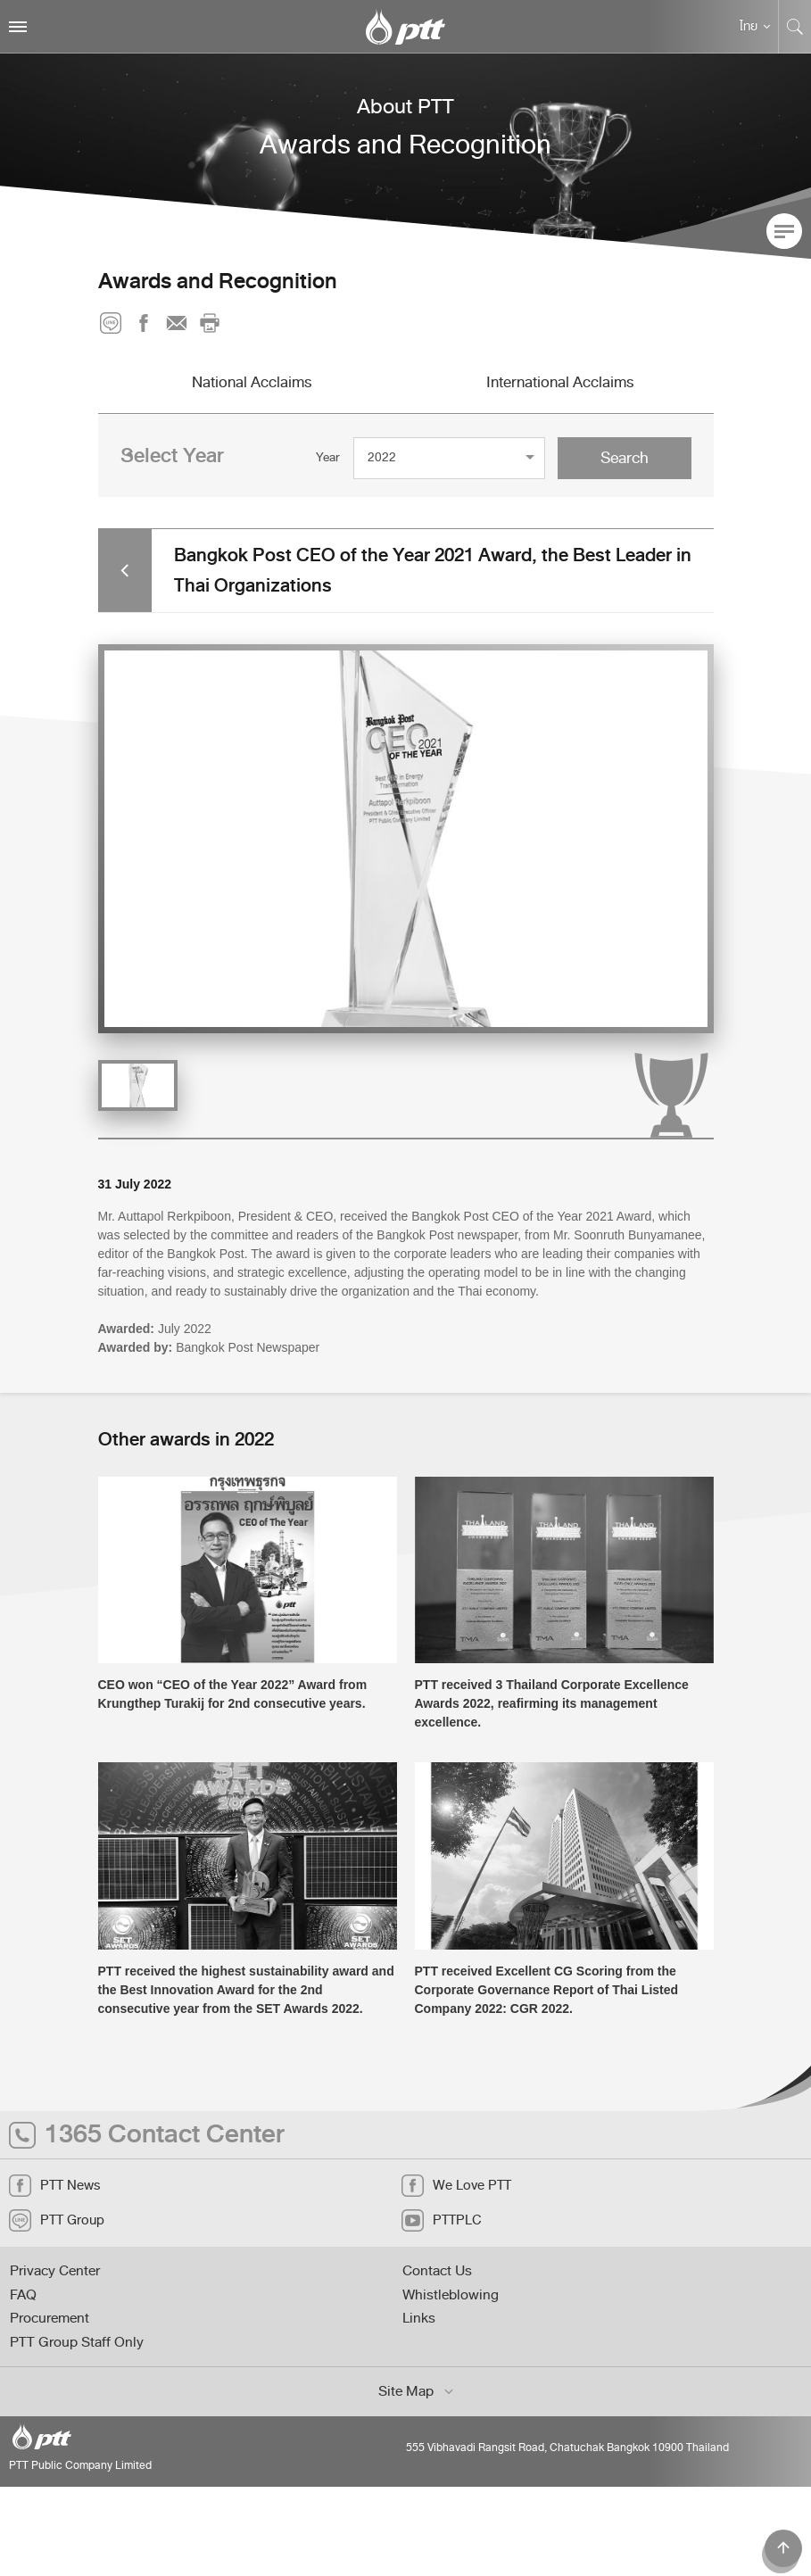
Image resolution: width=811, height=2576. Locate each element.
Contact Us (437, 2270)
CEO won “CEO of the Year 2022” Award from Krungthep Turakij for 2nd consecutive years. (233, 1693)
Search (624, 457)
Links (418, 2318)
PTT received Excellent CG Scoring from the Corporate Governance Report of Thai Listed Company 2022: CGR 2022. (547, 1990)
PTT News (54, 2185)
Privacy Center (55, 2270)
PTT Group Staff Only (77, 2342)
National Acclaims (251, 381)
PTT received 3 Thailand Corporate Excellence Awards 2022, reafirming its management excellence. (552, 1703)
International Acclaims (559, 381)
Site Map (417, 2391)
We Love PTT (456, 2185)
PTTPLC (441, 2220)
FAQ (23, 2295)
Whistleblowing (450, 2295)
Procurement (49, 2318)
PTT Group (56, 2220)
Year (328, 457)
